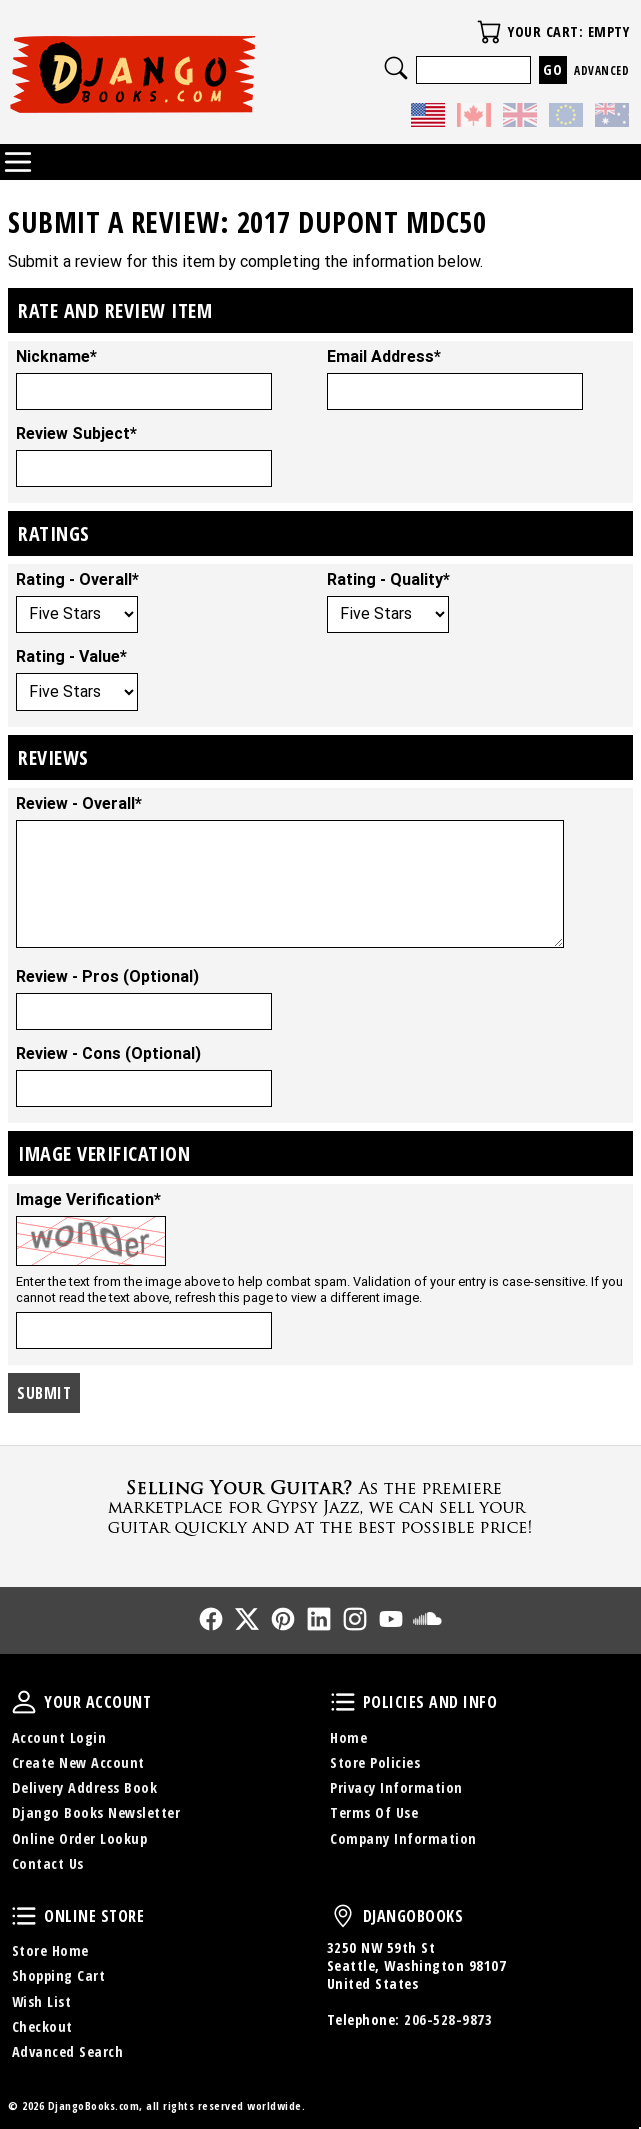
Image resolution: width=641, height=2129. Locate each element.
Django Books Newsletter (96, 1812)
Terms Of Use (374, 1812)
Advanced (601, 70)
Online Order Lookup (80, 1838)
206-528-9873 (448, 2019)
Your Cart (489, 32)
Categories (18, 162)
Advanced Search (68, 2051)
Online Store (24, 1916)
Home (348, 1737)
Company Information (403, 1838)
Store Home (50, 1950)
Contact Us (48, 1863)
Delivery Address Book (85, 1787)
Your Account (24, 1702)
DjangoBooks (343, 1916)
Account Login (59, 1737)
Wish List (42, 2001)
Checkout (42, 2026)
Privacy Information (396, 1787)
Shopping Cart (59, 1975)
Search (396, 68)
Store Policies (375, 1762)
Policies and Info (343, 1702)
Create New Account (78, 1762)
